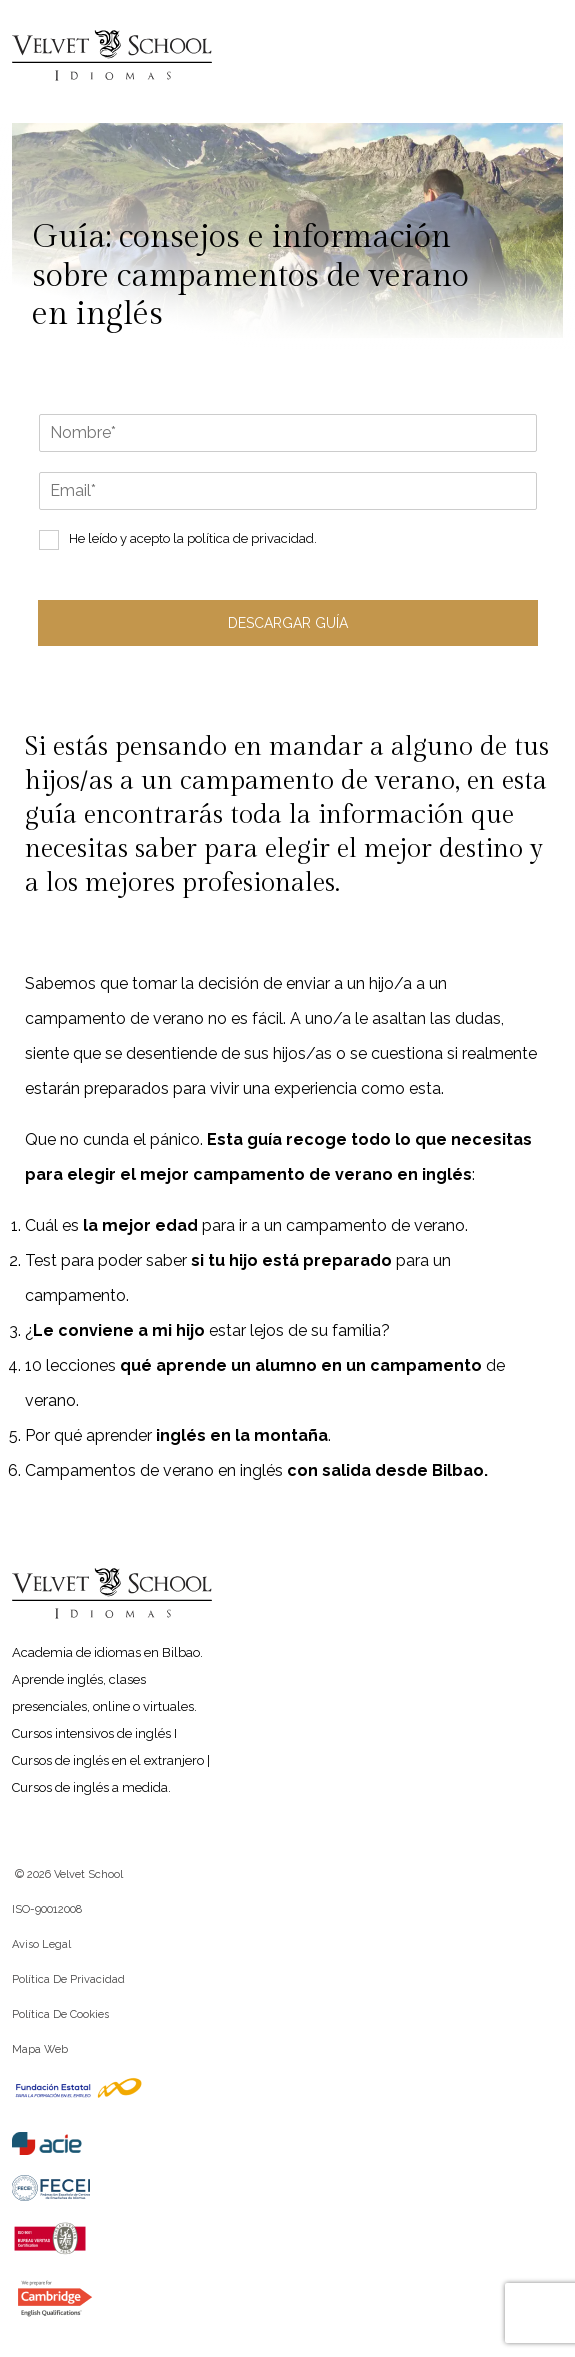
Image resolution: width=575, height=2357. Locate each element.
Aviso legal (41, 1944)
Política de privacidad (68, 1979)
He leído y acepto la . (193, 538)
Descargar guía (288, 623)
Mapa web (40, 2049)
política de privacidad (250, 538)
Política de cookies (60, 2014)
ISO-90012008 (47, 1909)
